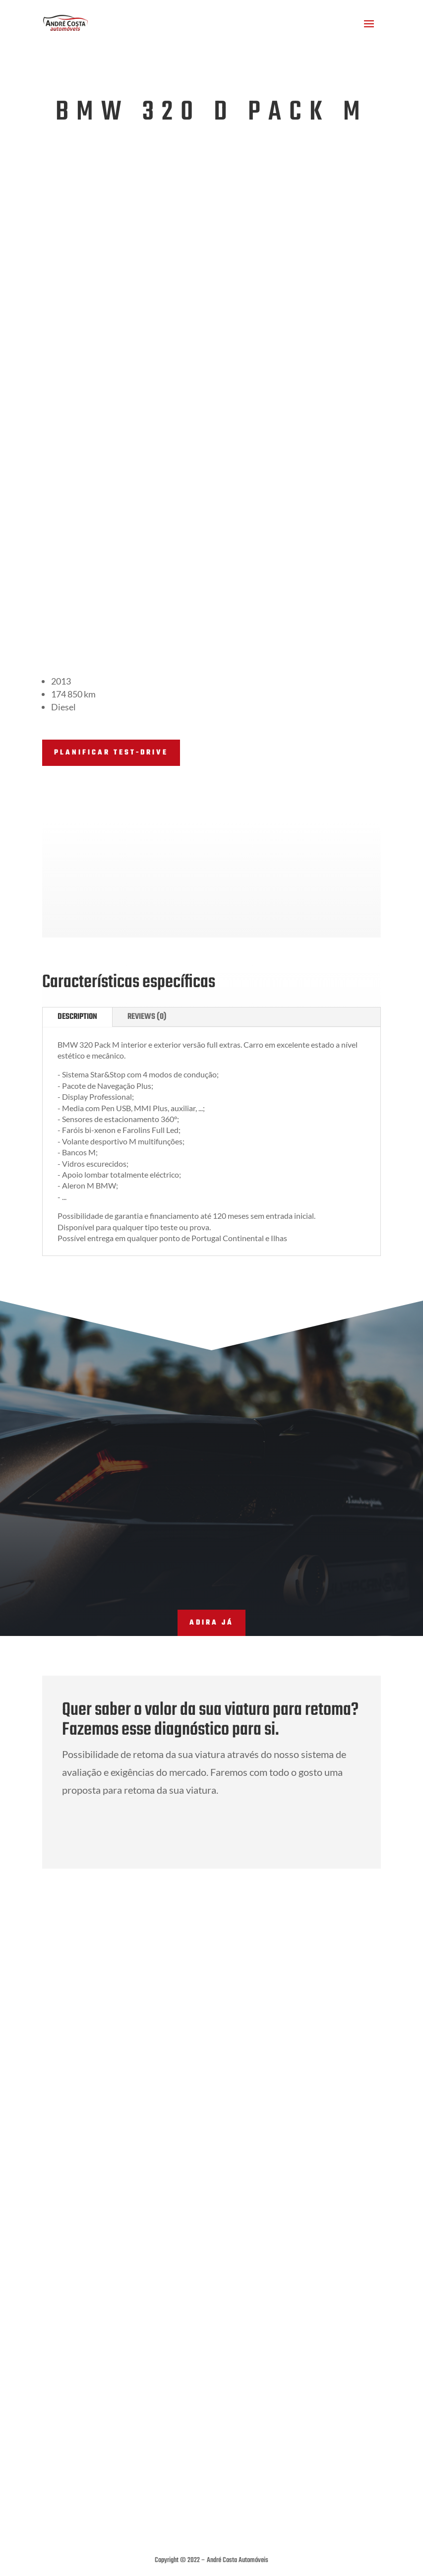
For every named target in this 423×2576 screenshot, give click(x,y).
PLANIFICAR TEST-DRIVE (111, 629)
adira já (211, 1500)
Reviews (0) (147, 894)
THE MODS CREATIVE (226, 2523)
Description (77, 894)
